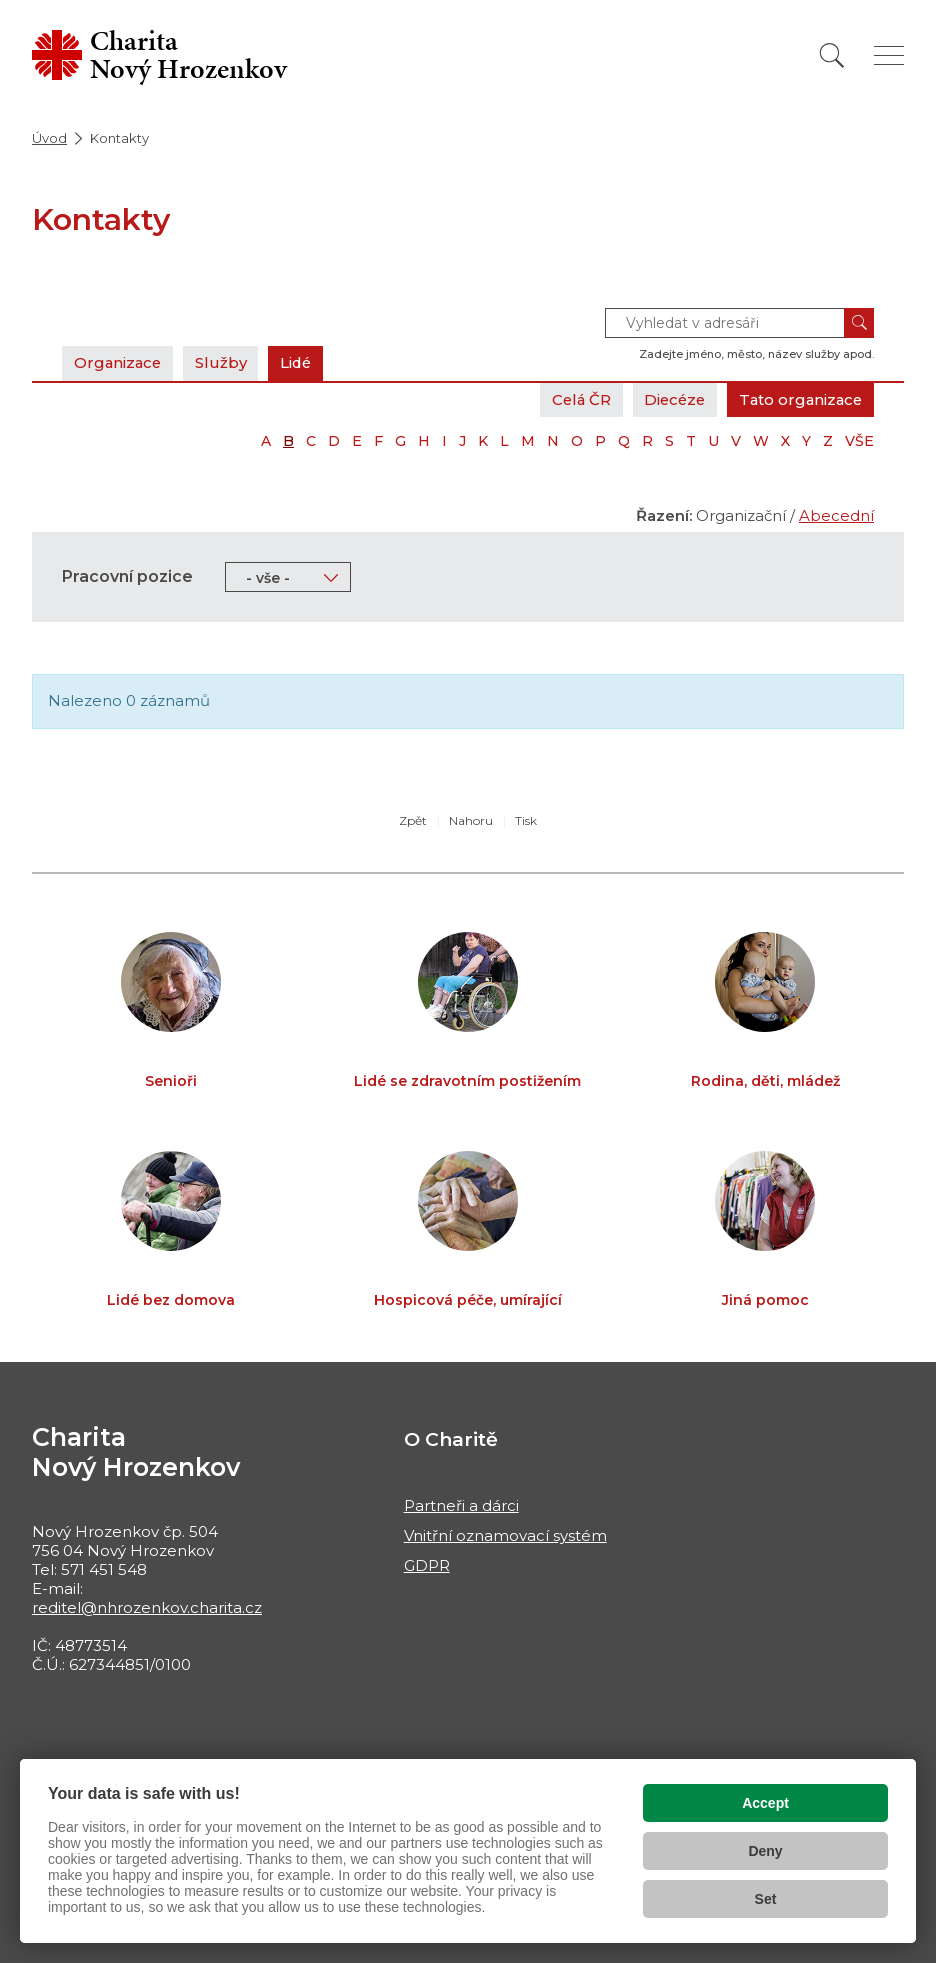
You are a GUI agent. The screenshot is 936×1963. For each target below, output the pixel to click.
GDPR (427, 1565)
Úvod (49, 138)
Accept (765, 1803)
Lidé (300, 362)
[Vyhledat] (832, 55)
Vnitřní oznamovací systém (505, 1535)
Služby (224, 362)
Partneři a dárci (461, 1505)
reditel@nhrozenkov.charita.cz (147, 1607)
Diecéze (669, 399)
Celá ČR (572, 399)
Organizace (119, 362)
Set (766, 1899)
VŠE (859, 441)
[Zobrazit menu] (889, 55)
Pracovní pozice (127, 576)
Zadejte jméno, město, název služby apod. (756, 354)
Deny (765, 1851)
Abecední (836, 515)
